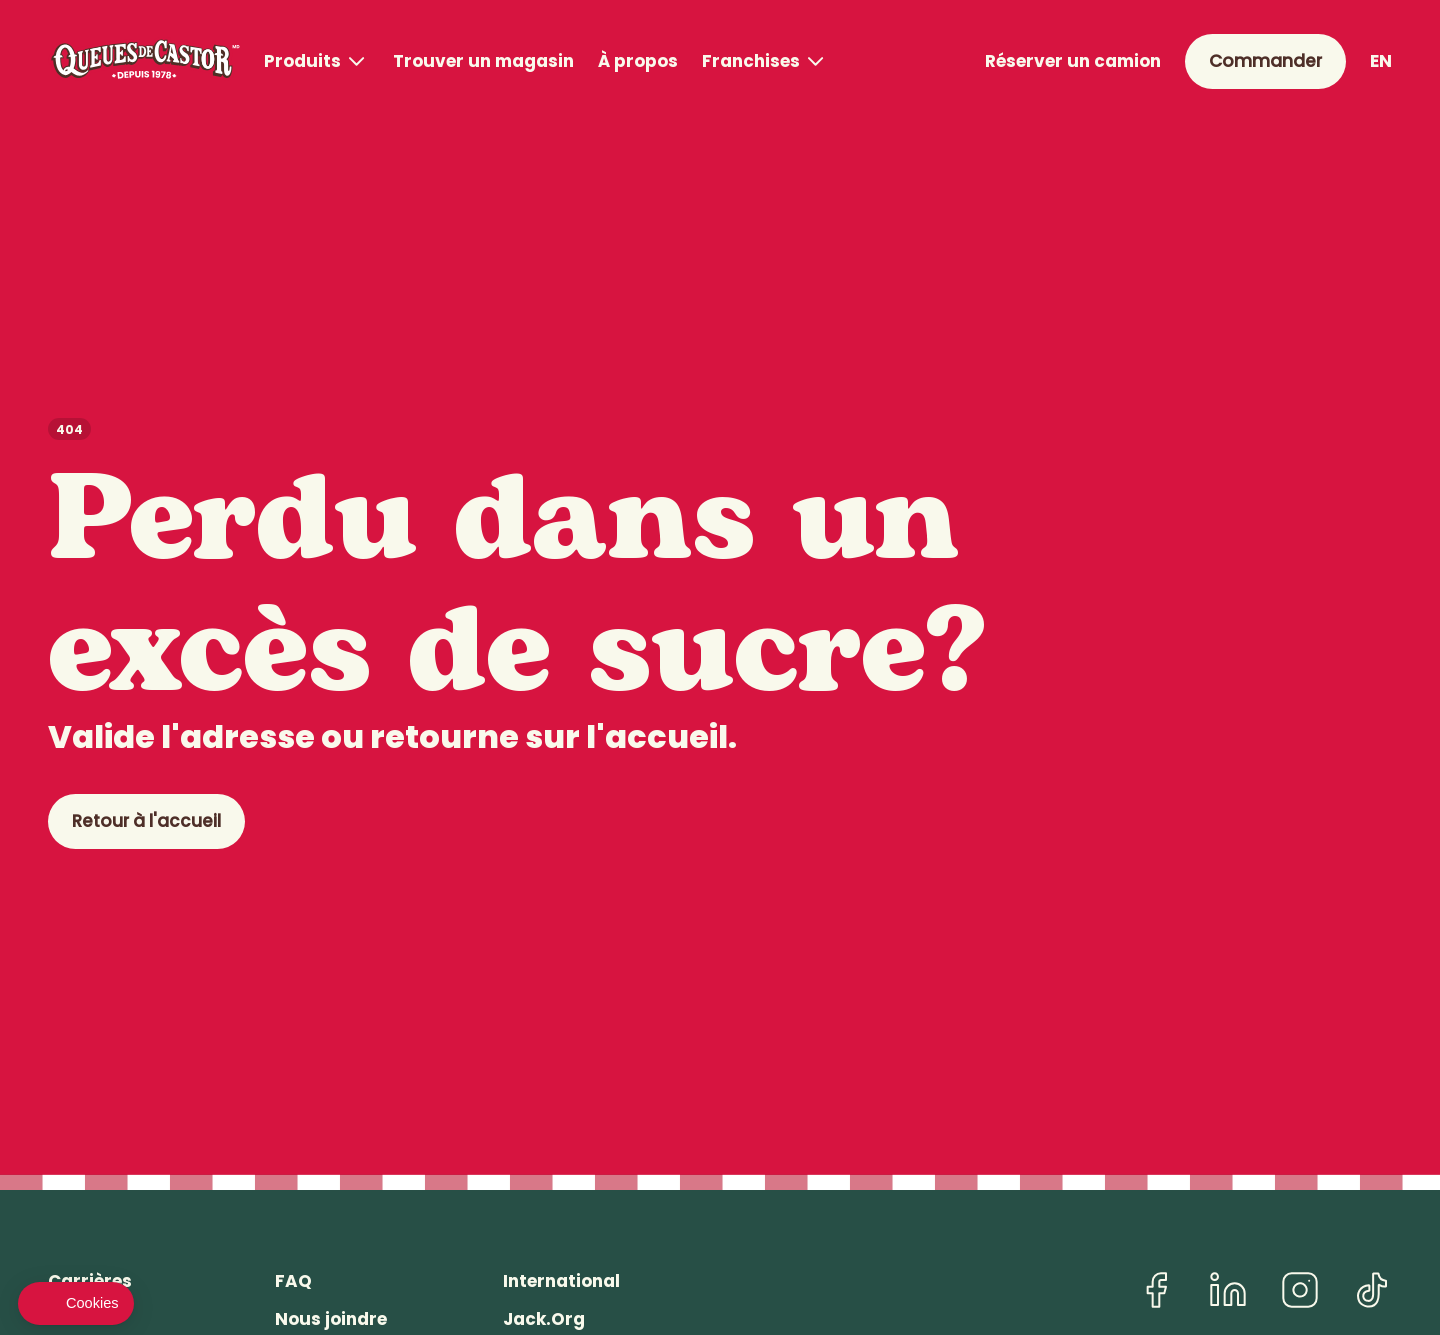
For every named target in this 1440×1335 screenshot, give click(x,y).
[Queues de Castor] (144, 61)
